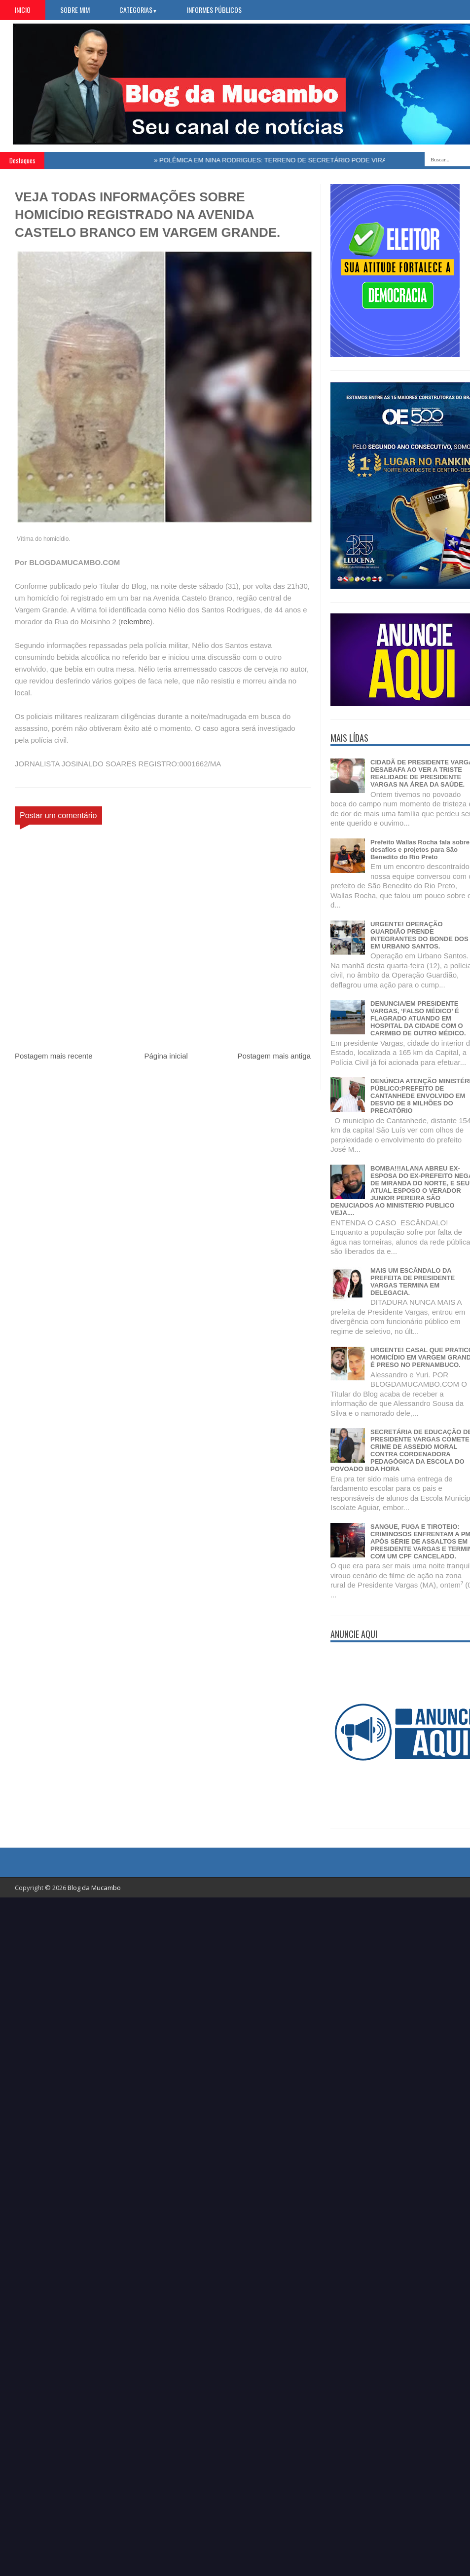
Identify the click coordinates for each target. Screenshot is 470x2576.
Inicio (23, 9)
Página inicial (165, 1056)
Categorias (138, 9)
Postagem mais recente (54, 1056)
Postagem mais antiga (274, 1056)
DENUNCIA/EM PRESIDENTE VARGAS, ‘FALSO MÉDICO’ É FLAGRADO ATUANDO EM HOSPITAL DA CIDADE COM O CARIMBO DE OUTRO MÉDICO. (418, 1018)
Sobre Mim (75, 9)
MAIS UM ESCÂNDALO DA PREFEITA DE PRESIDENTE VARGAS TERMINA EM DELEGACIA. (412, 1281)
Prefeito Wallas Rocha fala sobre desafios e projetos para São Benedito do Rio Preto (420, 849)
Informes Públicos (214, 9)
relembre (135, 621)
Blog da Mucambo (94, 1887)
